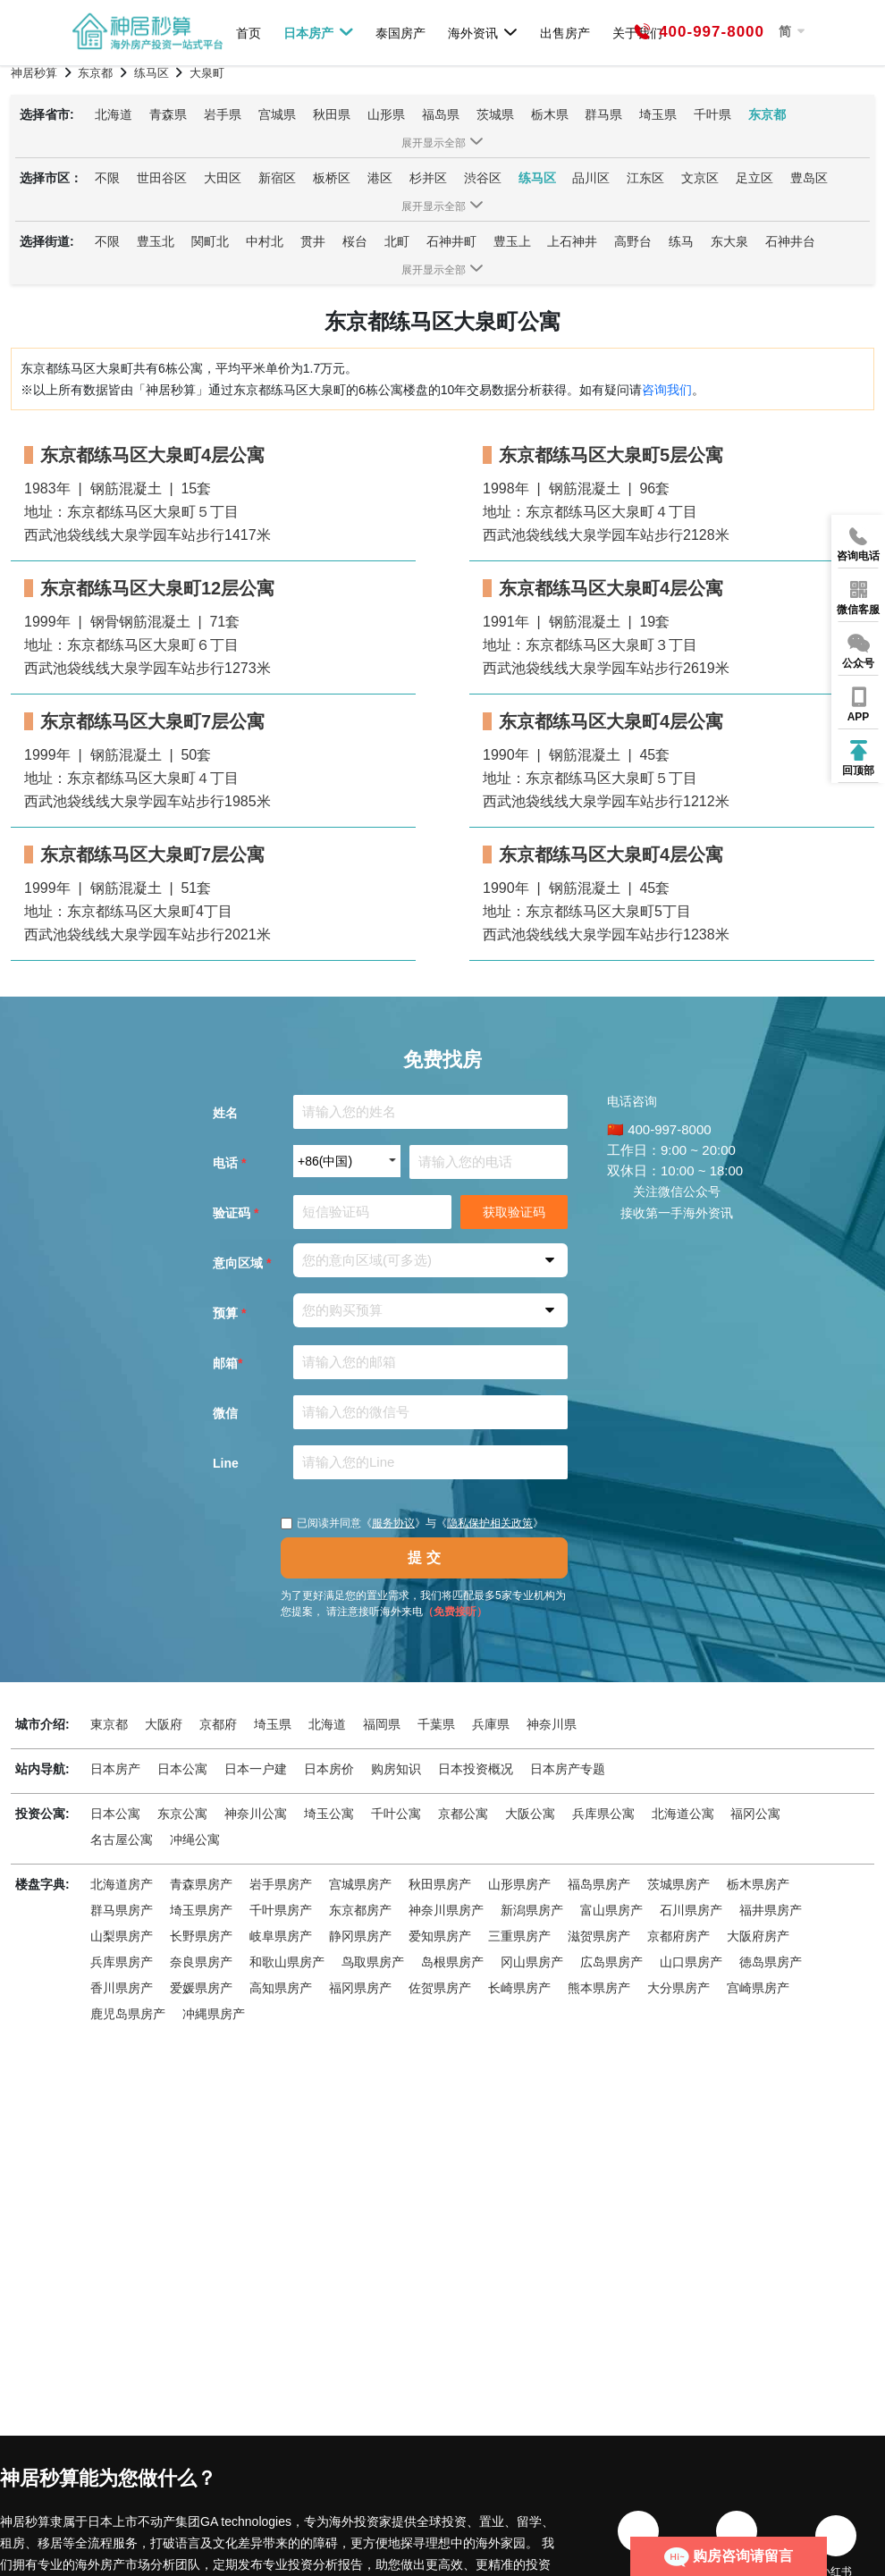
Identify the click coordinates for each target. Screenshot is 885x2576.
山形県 (386, 114)
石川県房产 (691, 1910)
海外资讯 (483, 32)
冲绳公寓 (195, 1839)
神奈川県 (552, 1724)
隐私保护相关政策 (490, 1523)
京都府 (218, 1724)
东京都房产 (360, 1910)
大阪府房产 (758, 1936)
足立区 (754, 178)
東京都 (109, 1724)
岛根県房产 (452, 1962)
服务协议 (393, 1523)
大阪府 (163, 1724)
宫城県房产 (360, 1884)
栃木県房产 (758, 1884)
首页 (248, 32)
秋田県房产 (440, 1884)
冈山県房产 (532, 1962)
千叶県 (712, 114)
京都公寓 (463, 1813)
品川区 (591, 178)
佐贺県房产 (440, 1988)
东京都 (767, 114)
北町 (396, 241)
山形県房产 (519, 1884)
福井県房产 (770, 1910)
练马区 (537, 178)
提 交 (424, 1557)
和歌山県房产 (286, 1962)
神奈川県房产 (446, 1910)
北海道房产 (121, 1884)
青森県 (168, 114)
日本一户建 (255, 1769)
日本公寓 (182, 1769)
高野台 (633, 241)
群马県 (603, 114)
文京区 (700, 178)
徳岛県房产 (770, 1962)
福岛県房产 (599, 1884)
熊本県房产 (599, 1988)
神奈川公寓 (255, 1813)
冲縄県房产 (213, 2014)
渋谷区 (483, 178)
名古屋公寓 (121, 1839)
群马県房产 (121, 1910)
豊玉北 (155, 241)
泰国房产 (400, 32)
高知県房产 (280, 1988)
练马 (681, 241)
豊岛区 (809, 178)
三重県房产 (519, 1936)
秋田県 (331, 114)
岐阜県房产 (280, 1936)
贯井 (312, 241)
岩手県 (222, 114)
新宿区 (277, 178)
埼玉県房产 (201, 1910)
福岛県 (440, 114)
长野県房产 (201, 1936)
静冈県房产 (360, 1936)
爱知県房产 (440, 1936)
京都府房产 (678, 1936)
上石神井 (572, 241)
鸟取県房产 (372, 1962)
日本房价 (329, 1769)
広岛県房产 (611, 1962)
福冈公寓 (755, 1813)
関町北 (210, 241)
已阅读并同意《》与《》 (412, 1523)
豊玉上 (512, 241)
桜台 (354, 241)
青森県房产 (201, 1884)
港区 (379, 178)
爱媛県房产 (201, 1988)
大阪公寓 (530, 1813)
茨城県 (495, 114)
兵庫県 (491, 1724)
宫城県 (277, 114)
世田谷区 (162, 178)
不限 (107, 178)
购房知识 (396, 1769)
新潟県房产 (532, 1910)
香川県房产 (121, 1988)
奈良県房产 (201, 1962)
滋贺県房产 (599, 1936)
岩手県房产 (280, 1884)
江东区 (645, 178)
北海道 (113, 114)
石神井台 (790, 241)
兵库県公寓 (603, 1813)
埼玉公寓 (329, 1813)
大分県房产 (678, 1988)
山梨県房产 (121, 1936)
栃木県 (550, 114)
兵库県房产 (121, 1962)
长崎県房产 (519, 1988)
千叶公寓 (396, 1813)
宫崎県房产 (758, 1988)
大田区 (222, 178)
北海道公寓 (683, 1813)
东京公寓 (182, 1813)
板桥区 (331, 178)
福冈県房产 (360, 1988)
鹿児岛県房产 (127, 2014)
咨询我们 (667, 390)
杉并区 (428, 178)
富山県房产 (611, 1910)
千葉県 (436, 1724)
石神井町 (451, 241)
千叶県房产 (280, 1910)
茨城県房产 (678, 1884)
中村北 (264, 241)
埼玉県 (658, 114)
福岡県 (381, 1724)
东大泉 (729, 241)
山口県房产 (691, 1962)
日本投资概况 (475, 1769)
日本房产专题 (567, 1769)
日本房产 (318, 32)
